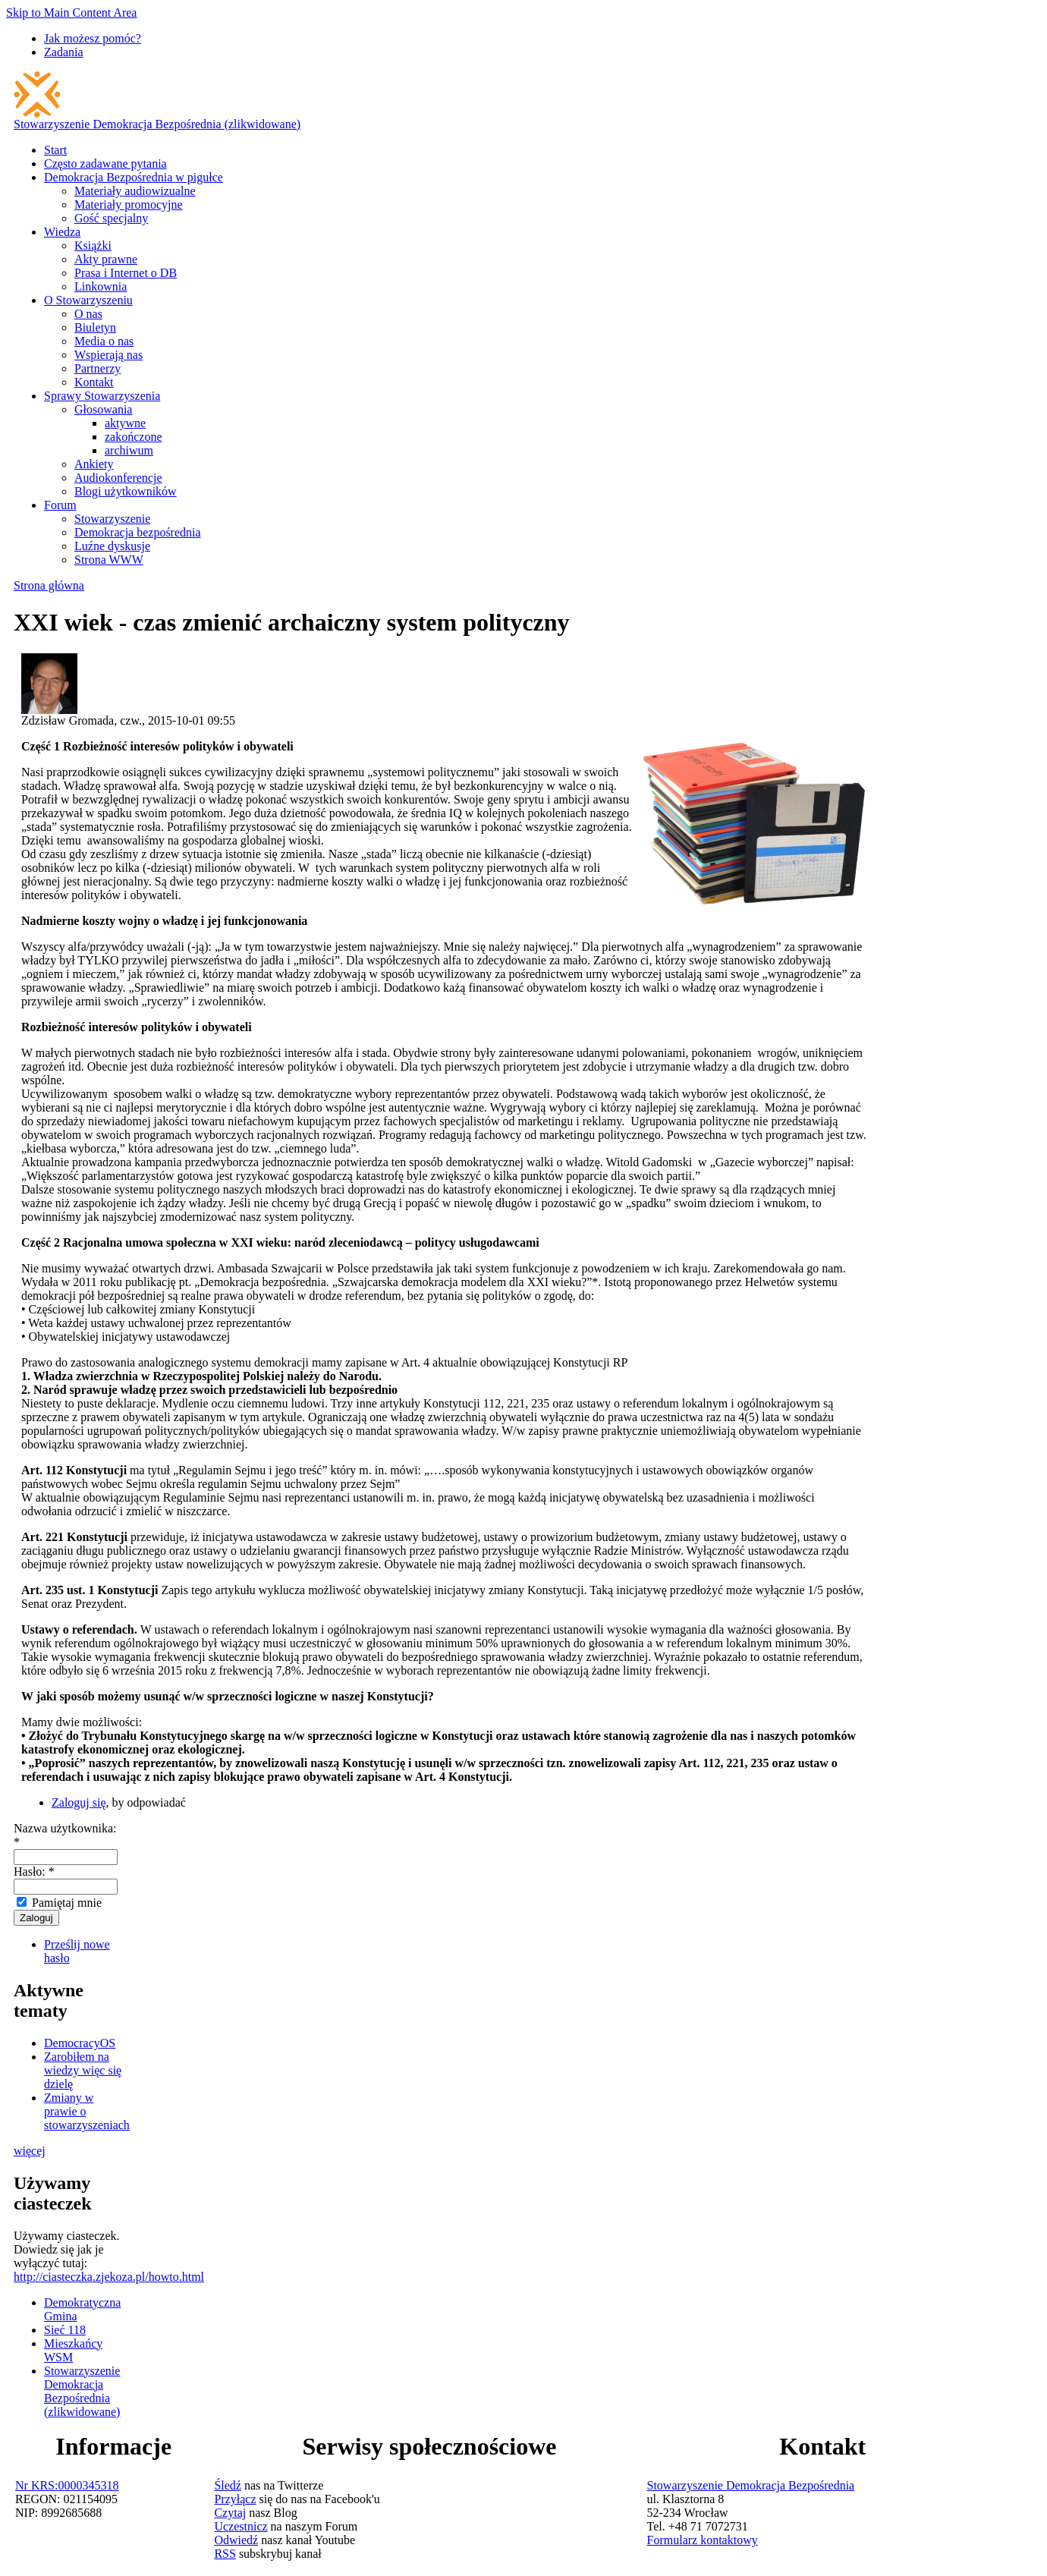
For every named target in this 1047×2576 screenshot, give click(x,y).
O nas (88, 313)
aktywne (125, 423)
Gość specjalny (111, 218)
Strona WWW (108, 559)
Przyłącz (235, 2499)
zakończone (133, 436)
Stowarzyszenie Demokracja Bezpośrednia (751, 2485)
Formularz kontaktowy (702, 2540)
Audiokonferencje (118, 477)
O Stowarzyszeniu (88, 300)
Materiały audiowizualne (135, 190)
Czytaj (230, 2512)
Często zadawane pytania (105, 163)
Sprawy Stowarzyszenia (102, 395)
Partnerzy (97, 368)
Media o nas (104, 341)
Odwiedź (236, 2540)
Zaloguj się (79, 1802)
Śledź (227, 2485)
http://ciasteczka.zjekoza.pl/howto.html (109, 2276)
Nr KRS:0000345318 (66, 2485)
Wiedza (62, 231)
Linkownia (100, 286)
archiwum (129, 450)
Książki (93, 245)
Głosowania (103, 409)
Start (55, 149)
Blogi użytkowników (125, 491)
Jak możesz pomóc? (92, 38)
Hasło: (34, 1871)
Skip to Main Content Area (71, 12)
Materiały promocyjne (128, 204)
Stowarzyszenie (112, 518)
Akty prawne (105, 259)
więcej (30, 2150)
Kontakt (94, 382)
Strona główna (49, 585)
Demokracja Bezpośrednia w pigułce (133, 177)
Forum (60, 505)
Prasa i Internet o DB (125, 272)
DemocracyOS (79, 2043)
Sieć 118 (65, 2329)
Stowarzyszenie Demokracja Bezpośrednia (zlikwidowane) (157, 124)
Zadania (63, 52)
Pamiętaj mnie (59, 1902)
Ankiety (94, 464)
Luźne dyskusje (112, 545)
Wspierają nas (108, 354)
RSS (224, 2553)
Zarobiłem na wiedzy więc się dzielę (82, 2070)
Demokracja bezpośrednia (137, 532)
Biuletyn (95, 327)
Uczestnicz (240, 2526)
